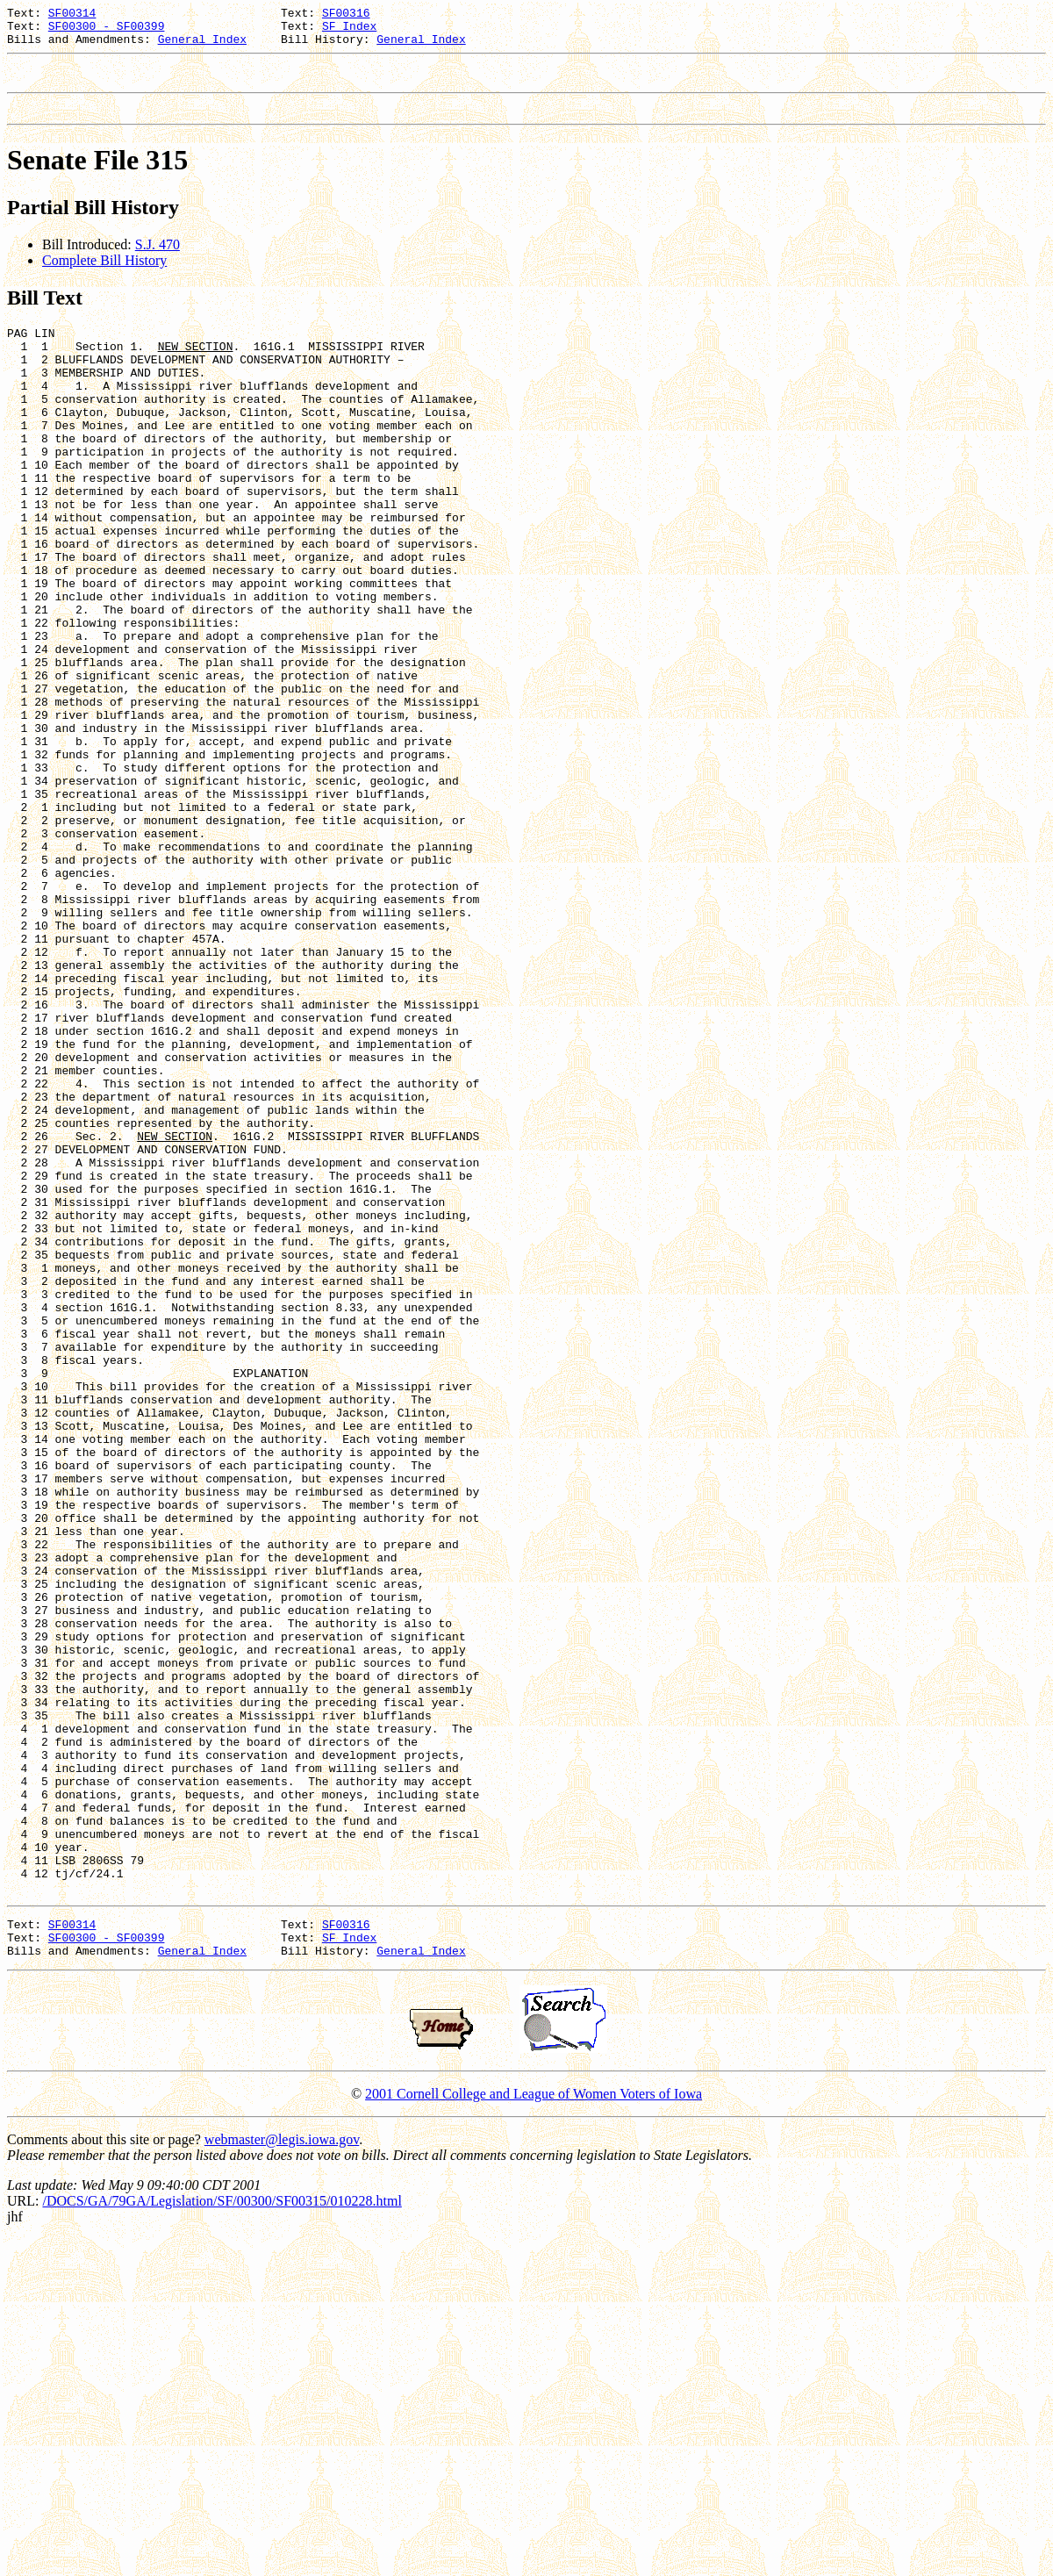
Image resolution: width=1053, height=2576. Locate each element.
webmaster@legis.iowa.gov (281, 2476)
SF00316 (346, 15)
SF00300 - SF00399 (106, 31)
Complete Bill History (104, 276)
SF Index (349, 31)
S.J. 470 (157, 260)
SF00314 (72, 15)
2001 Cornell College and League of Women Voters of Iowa (533, 2430)
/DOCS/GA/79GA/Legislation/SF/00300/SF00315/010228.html (221, 2537)
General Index (202, 46)
